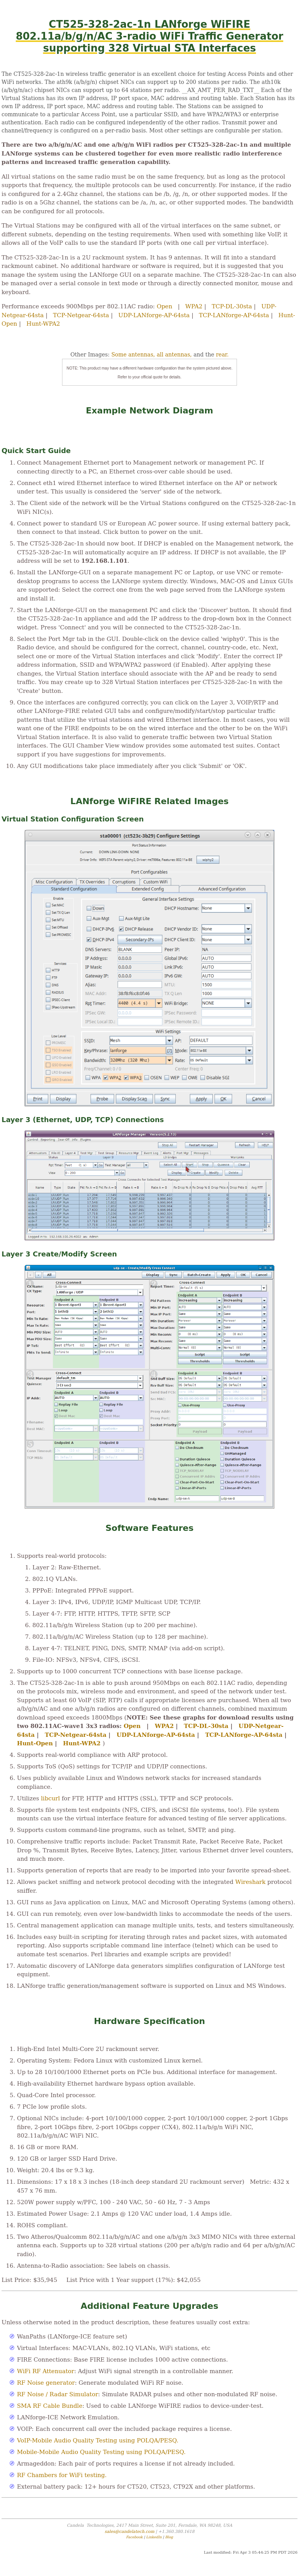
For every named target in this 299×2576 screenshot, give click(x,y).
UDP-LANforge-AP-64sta (154, 315)
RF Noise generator (46, 2382)
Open (164, 306)
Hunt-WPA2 (43, 323)
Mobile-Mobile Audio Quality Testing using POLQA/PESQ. (101, 2452)
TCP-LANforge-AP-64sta (234, 315)
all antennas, (174, 354)
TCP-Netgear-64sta (81, 315)
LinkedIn (154, 2537)
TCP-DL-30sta (232, 306)
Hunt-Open (35, 1743)
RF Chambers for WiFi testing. (62, 2475)
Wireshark (250, 1881)
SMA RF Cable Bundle (49, 2405)
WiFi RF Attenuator (45, 2371)
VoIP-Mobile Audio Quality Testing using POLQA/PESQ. (97, 2440)
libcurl (50, 1798)
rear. (222, 354)
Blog (169, 2537)
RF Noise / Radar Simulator (57, 2394)
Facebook (134, 2537)
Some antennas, (133, 354)
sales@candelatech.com (129, 2531)
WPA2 (194, 306)
